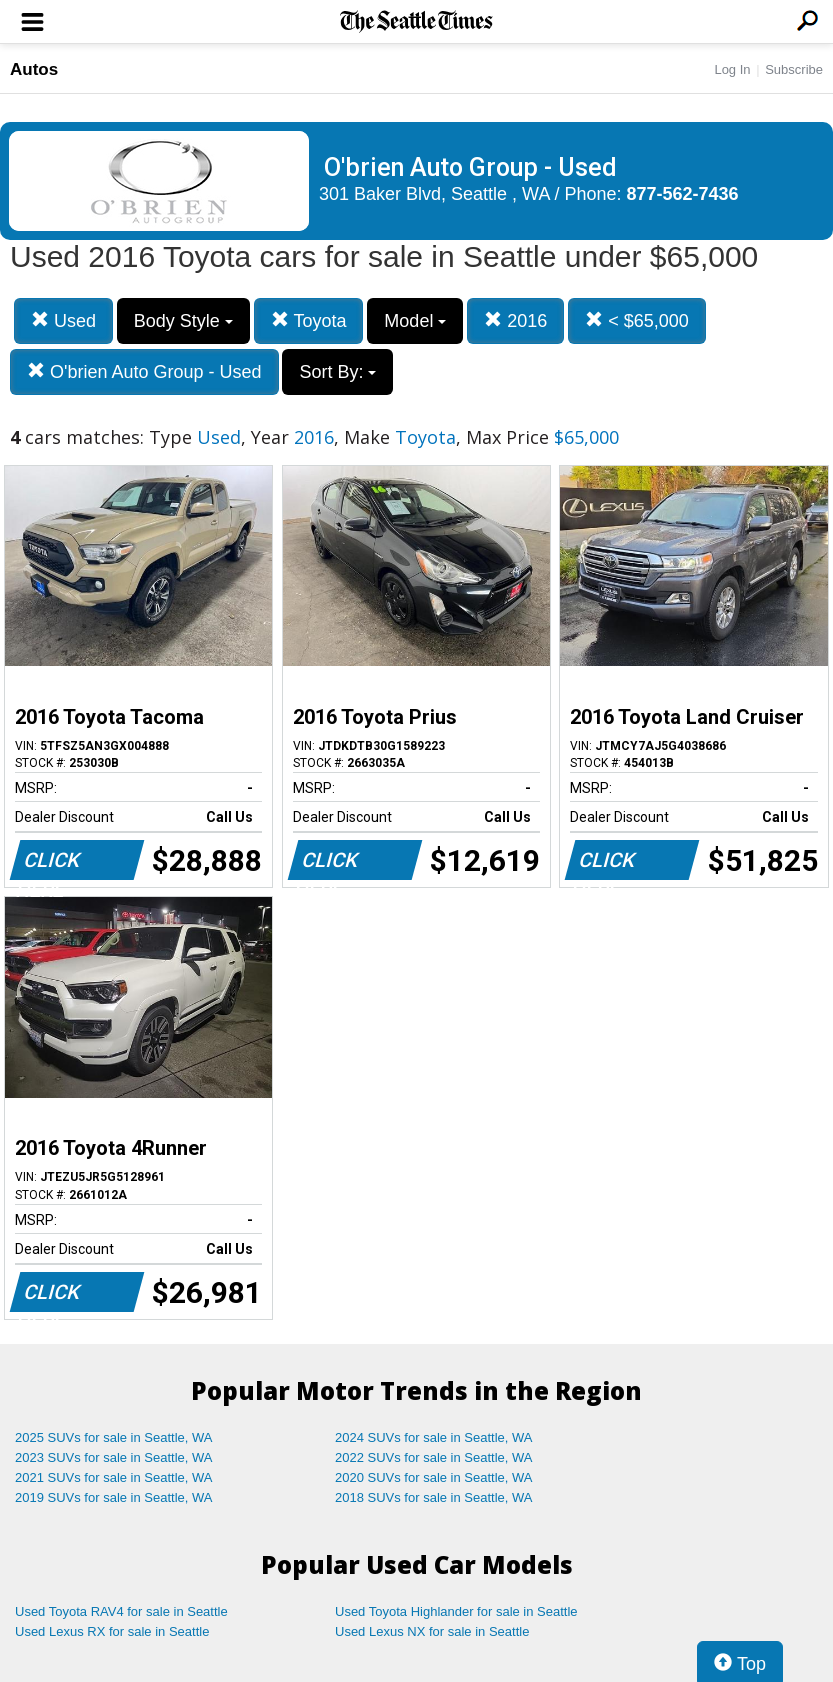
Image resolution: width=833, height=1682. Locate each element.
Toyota (309, 320)
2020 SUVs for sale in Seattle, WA (434, 1477)
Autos (34, 69)
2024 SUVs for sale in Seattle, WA (434, 1437)
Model (415, 321)
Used (63, 320)
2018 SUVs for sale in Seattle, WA (434, 1497)
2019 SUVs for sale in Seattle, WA (114, 1497)
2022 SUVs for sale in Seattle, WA (434, 1457)
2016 (515, 320)
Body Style (183, 321)
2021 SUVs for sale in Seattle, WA (114, 1477)
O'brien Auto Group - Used (144, 371)
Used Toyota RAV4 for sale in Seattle (121, 1611)
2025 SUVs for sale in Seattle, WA (114, 1437)
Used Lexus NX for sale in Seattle (432, 1631)
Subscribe (794, 69)
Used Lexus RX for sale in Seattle (112, 1631)
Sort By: (337, 372)
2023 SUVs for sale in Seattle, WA (114, 1457)
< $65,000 (637, 320)
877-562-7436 (683, 194)
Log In (732, 69)
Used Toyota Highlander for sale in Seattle (456, 1611)
